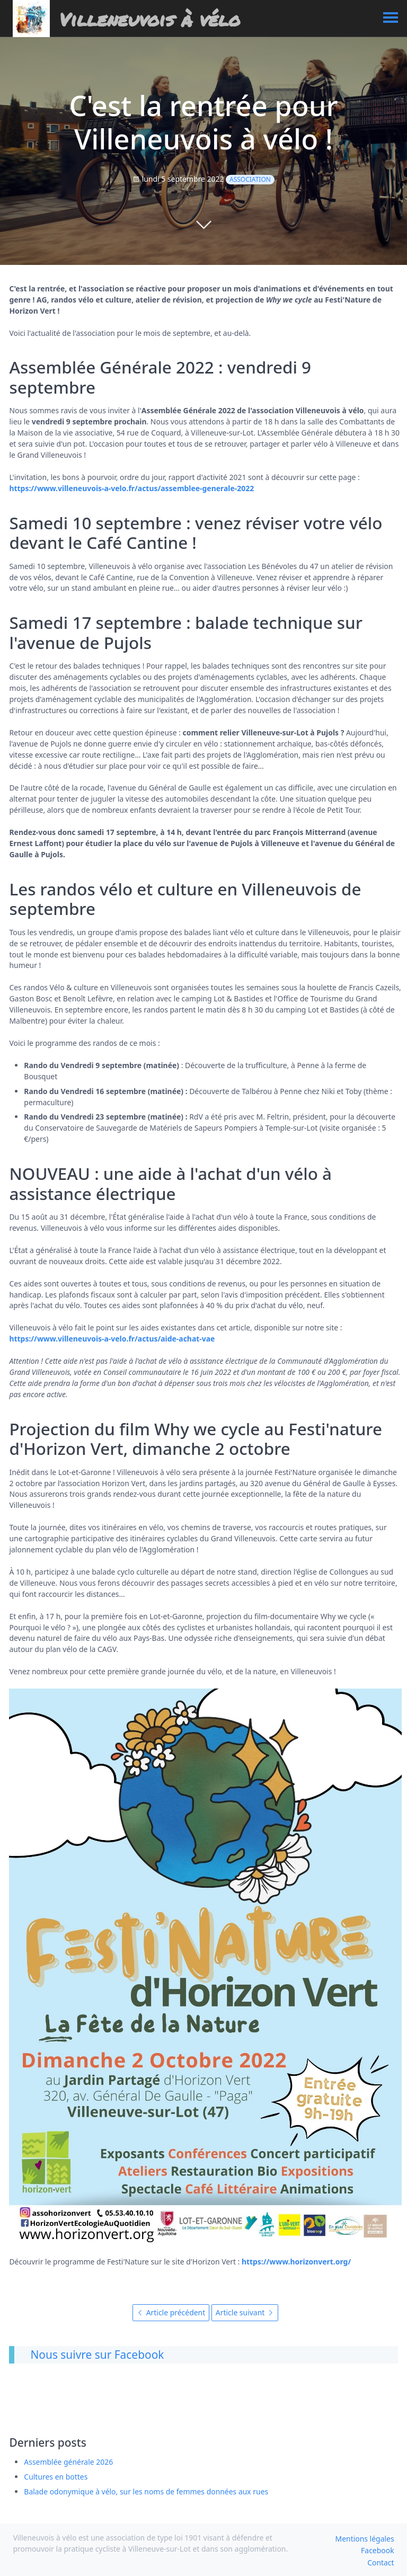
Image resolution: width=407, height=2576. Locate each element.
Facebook (377, 2550)
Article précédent (171, 2312)
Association (250, 179)
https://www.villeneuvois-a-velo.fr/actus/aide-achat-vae (112, 1339)
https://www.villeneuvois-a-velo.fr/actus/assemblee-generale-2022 (131, 488)
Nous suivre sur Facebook (97, 2354)
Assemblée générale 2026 (68, 2462)
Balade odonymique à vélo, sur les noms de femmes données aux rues (146, 2491)
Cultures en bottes (55, 2477)
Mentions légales (364, 2539)
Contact (380, 2562)
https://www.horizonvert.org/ (296, 2262)
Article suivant (245, 2312)
